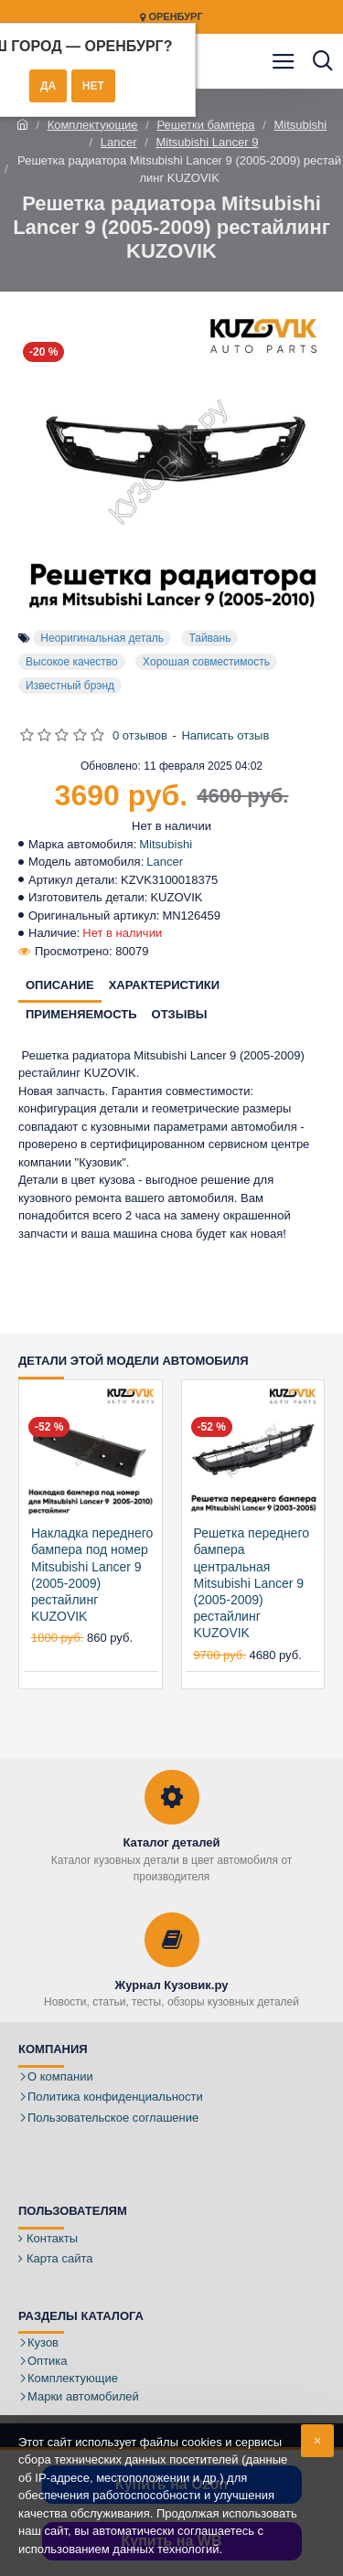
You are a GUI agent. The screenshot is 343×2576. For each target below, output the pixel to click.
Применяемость (81, 1014)
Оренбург (171, 17)
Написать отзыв (225, 735)
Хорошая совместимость (206, 661)
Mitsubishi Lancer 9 (206, 142)
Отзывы (180, 1014)
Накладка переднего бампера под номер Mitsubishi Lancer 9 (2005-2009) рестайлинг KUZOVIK (92, 1574)
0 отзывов (140, 735)
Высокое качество (72, 661)
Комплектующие (93, 125)
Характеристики (164, 985)
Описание (60, 985)
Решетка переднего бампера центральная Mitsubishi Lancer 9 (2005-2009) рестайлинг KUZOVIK (252, 1583)
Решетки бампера (205, 125)
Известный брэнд (70, 685)
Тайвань (209, 638)
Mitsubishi (300, 125)
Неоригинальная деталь (102, 638)
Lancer (119, 142)
